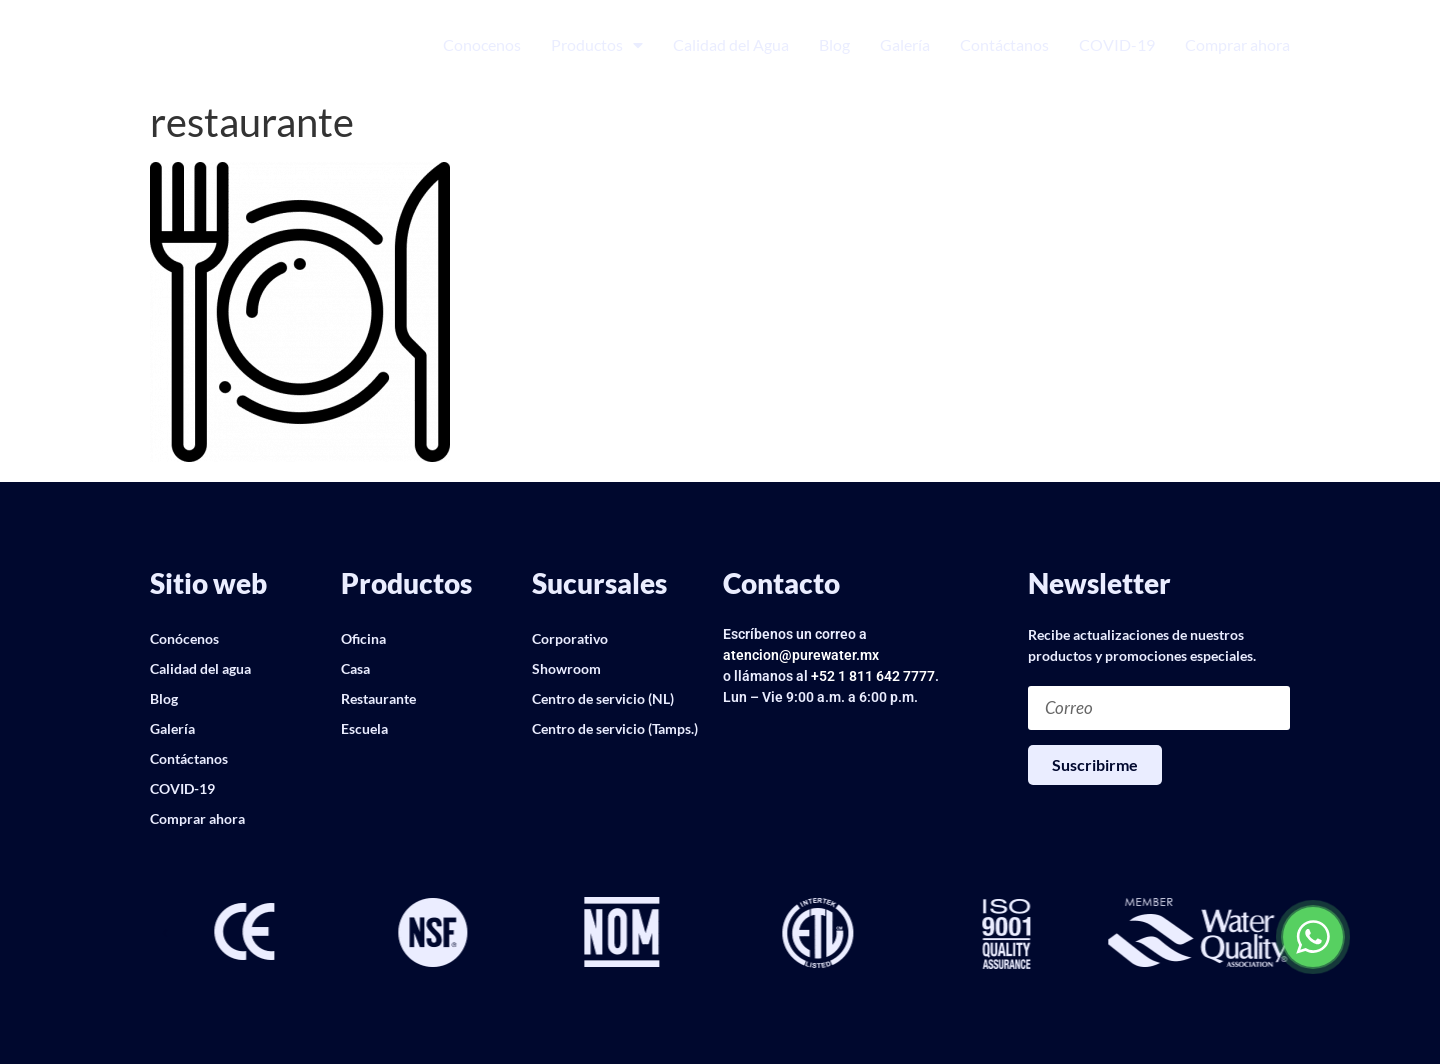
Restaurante (378, 698)
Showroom (566, 668)
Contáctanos (1004, 44)
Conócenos (184, 638)
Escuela (364, 728)
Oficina (363, 638)
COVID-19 (1117, 44)
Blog (834, 44)
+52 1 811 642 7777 (873, 676)
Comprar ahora (1237, 44)
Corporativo (570, 638)
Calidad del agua (200, 668)
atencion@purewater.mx (801, 655)
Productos (597, 45)
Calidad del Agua (731, 44)
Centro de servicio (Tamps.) (615, 728)
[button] (165, 934)
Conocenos (482, 44)
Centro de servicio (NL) (603, 698)
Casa (355, 668)
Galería (905, 44)
